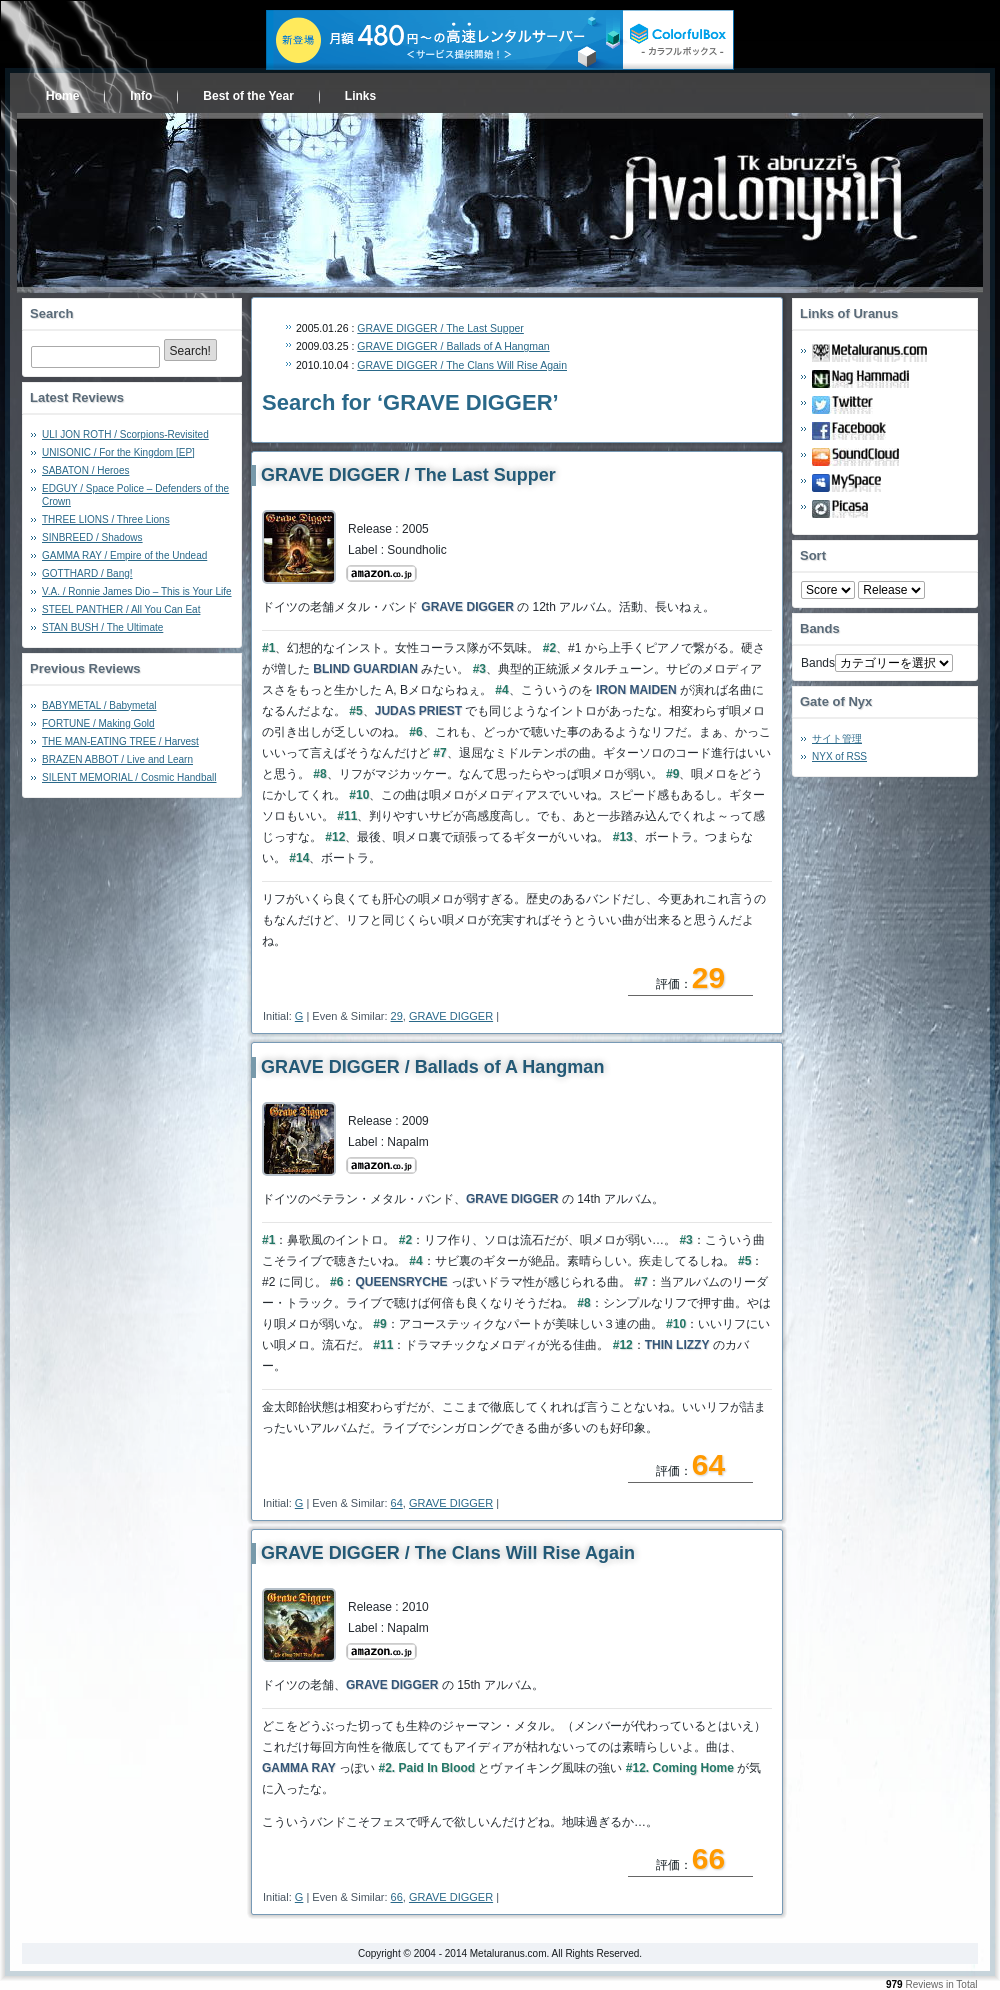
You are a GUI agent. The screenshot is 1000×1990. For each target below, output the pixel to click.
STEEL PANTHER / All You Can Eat (121, 609)
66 (397, 1897)
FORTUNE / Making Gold (98, 723)
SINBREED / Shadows (92, 537)
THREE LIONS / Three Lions (106, 519)
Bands (818, 663)
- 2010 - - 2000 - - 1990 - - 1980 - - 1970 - (891, 590)
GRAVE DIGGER (451, 1016)
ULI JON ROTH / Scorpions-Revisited (125, 434)
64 (397, 1503)
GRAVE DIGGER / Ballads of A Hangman (453, 346)
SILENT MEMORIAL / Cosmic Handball (129, 777)
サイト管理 (837, 738)
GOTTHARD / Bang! (87, 573)
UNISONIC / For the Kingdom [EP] (118, 452)
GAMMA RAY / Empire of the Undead (124, 555)
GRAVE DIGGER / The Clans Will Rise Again (462, 365)
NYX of (839, 756)
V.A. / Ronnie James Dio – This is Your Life (137, 591)
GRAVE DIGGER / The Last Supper (440, 328)
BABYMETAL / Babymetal (99, 705)
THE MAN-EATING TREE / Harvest (120, 741)
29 (397, 1016)
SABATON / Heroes (85, 470)
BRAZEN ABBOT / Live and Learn (117, 759)
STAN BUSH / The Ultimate (102, 627)
